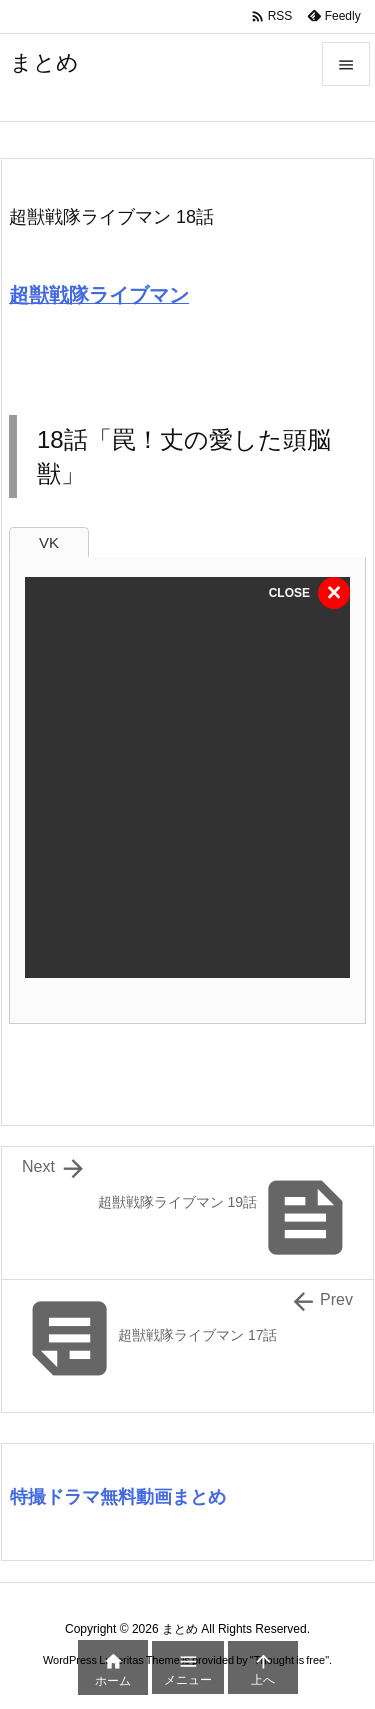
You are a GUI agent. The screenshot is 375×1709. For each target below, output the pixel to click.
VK (49, 542)
